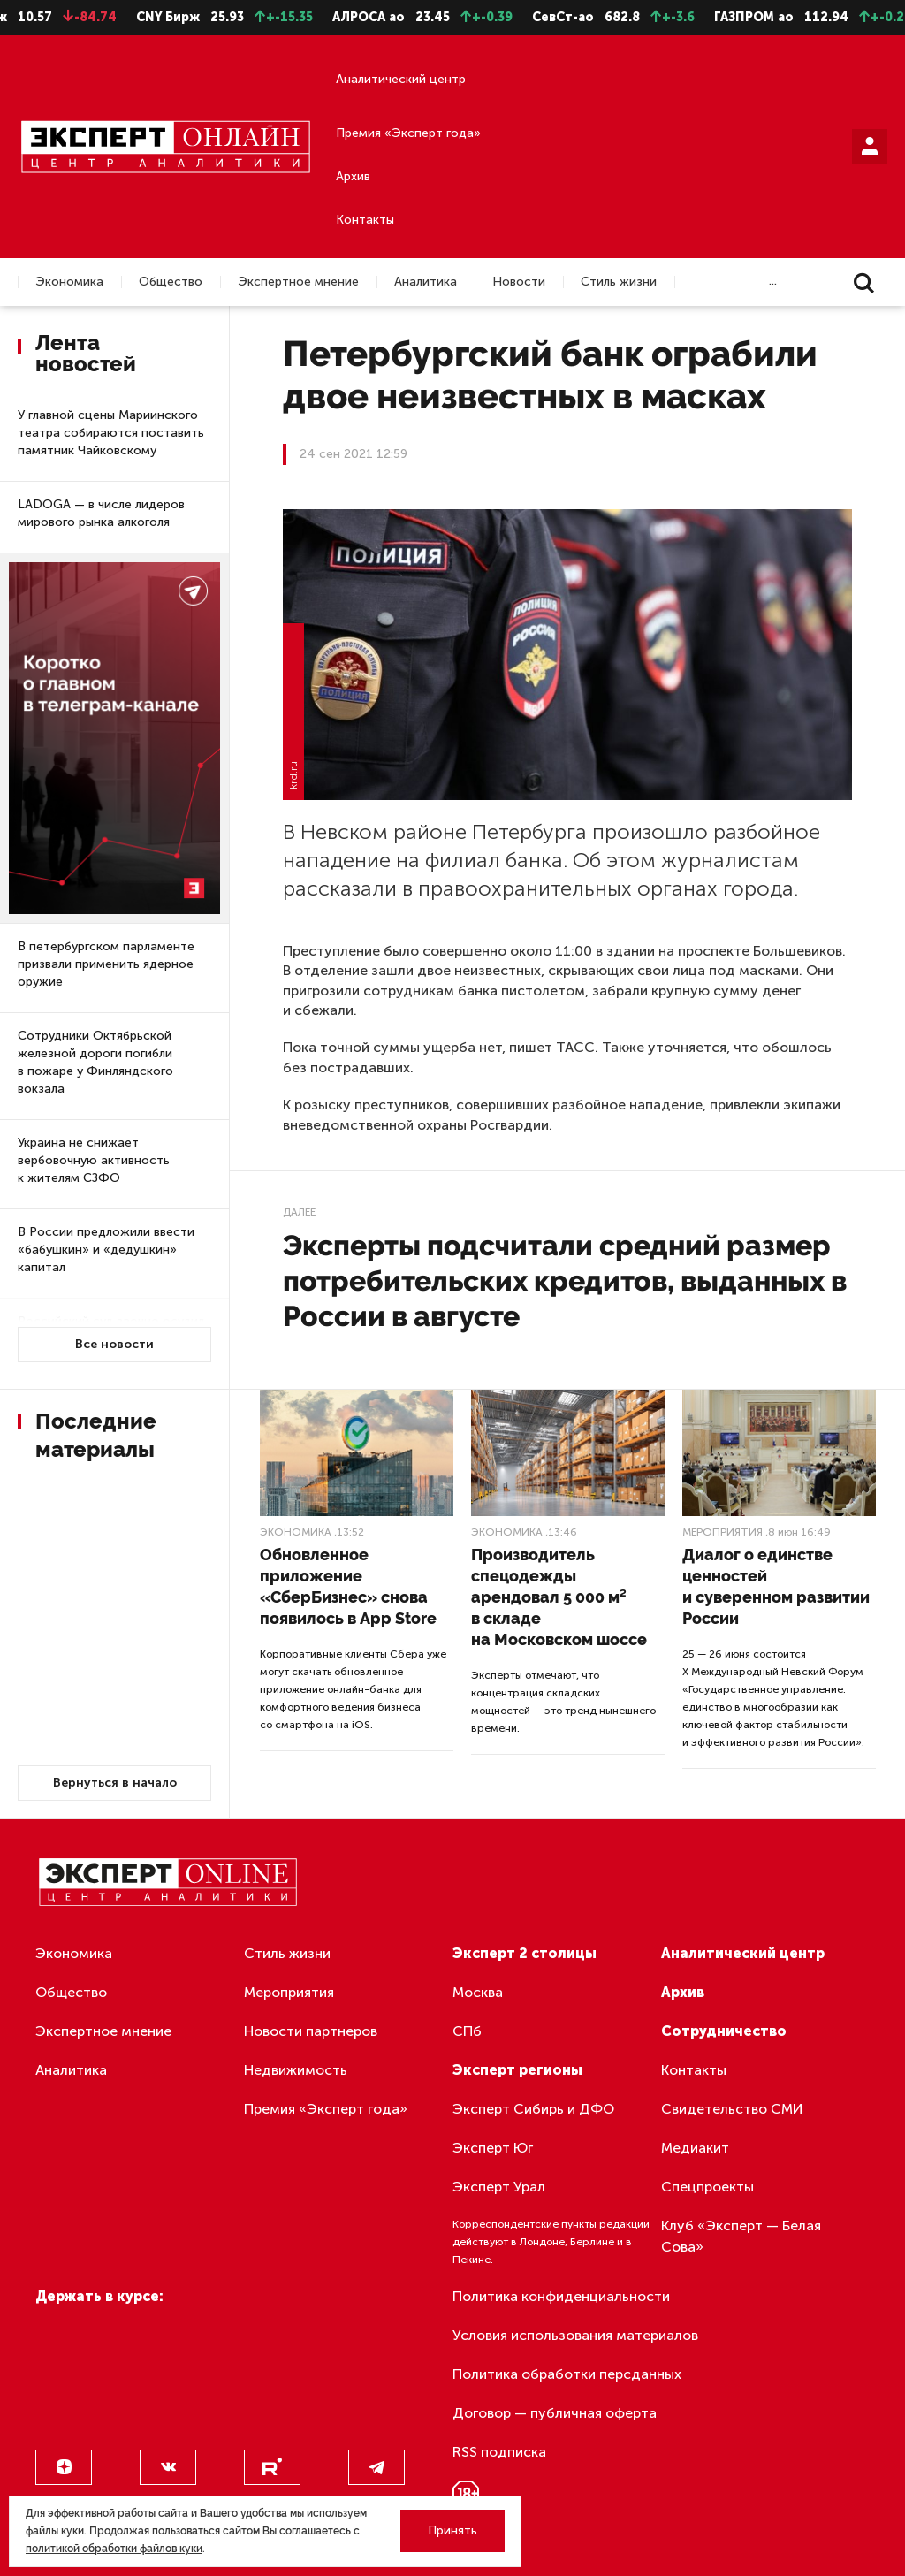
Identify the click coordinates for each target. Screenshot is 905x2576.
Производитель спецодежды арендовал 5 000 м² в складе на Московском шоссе (559, 1597)
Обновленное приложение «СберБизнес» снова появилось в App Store (348, 1586)
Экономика (69, 282)
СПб (467, 2031)
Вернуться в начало (115, 1782)
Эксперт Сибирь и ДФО (533, 2108)
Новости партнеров (310, 2031)
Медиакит (695, 2147)
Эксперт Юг (492, 2147)
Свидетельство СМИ (732, 2108)
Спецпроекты (707, 2186)
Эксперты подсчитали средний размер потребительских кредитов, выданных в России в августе (565, 1280)
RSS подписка (499, 2451)
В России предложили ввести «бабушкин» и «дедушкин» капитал (106, 1249)
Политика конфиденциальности (561, 2296)
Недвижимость (295, 2070)
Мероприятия (722, 1532)
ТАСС (575, 1047)
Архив (353, 176)
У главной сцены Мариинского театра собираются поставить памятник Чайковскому (111, 433)
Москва (477, 1992)
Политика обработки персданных (566, 2374)
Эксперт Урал (498, 2186)
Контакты (365, 219)
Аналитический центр (401, 79)
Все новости (114, 1344)
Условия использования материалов (575, 2335)
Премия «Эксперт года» (408, 133)
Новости (518, 282)
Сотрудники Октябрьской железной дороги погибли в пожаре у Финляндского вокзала (95, 1062)
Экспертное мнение (298, 282)
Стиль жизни (619, 282)
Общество (170, 282)
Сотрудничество (724, 2031)
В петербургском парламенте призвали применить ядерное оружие (106, 964)
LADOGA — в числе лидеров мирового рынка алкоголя (101, 513)
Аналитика (425, 282)
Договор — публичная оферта (554, 2413)
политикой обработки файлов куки (114, 2548)
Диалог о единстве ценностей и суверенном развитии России (776, 1586)
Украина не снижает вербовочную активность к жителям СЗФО (94, 1160)
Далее (299, 1212)
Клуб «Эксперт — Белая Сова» (741, 2236)
